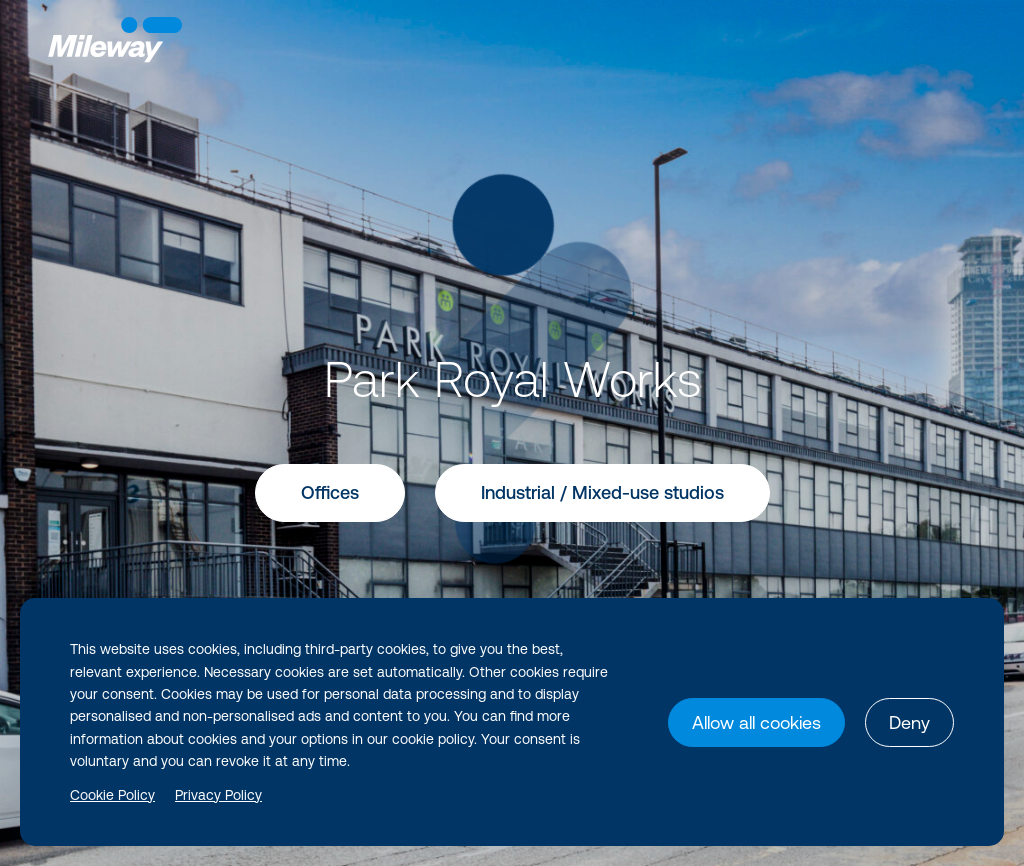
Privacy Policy (218, 795)
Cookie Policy (112, 795)
